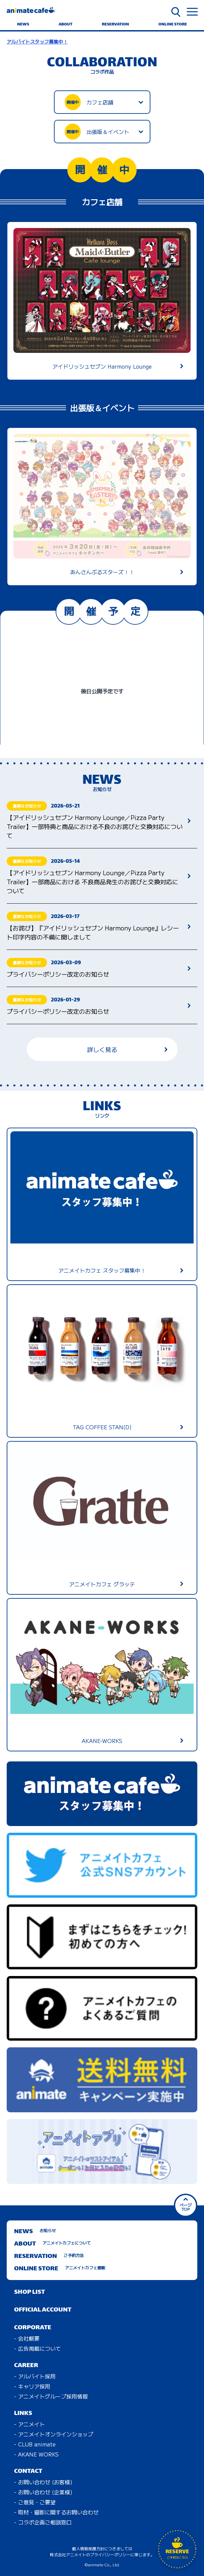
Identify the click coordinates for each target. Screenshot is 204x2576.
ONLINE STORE (172, 24)
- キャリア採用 (32, 2386)
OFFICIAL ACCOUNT (42, 2310)
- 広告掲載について (37, 2348)
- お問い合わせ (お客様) (43, 2482)
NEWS (23, 24)
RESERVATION (115, 24)
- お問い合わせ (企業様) (43, 2492)
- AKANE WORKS (36, 2454)
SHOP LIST (29, 2292)
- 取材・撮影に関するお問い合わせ (56, 2512)
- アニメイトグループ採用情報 (51, 2396)
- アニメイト (29, 2424)
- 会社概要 (27, 2338)
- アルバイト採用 (35, 2376)
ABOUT (65, 24)
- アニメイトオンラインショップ (53, 2434)
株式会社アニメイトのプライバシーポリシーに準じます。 (102, 2554)
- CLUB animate (35, 2444)
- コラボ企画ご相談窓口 (43, 2522)
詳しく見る (127, 1049)
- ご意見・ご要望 (35, 2502)
